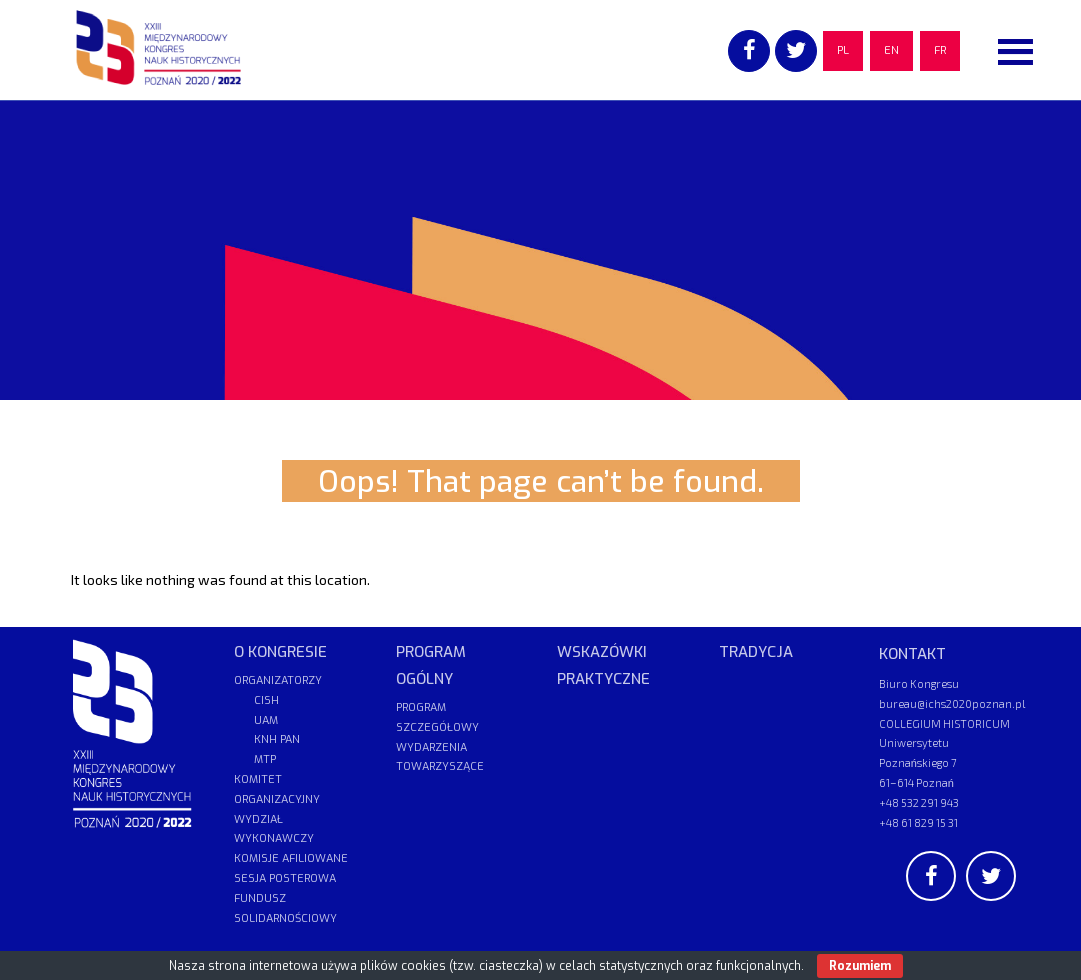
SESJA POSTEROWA (285, 878)
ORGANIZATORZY (278, 680)
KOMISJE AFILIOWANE (291, 858)
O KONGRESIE (280, 652)
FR (940, 50)
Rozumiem (860, 966)
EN (891, 50)
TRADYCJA (756, 652)
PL (843, 50)
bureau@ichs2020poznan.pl (952, 703)
